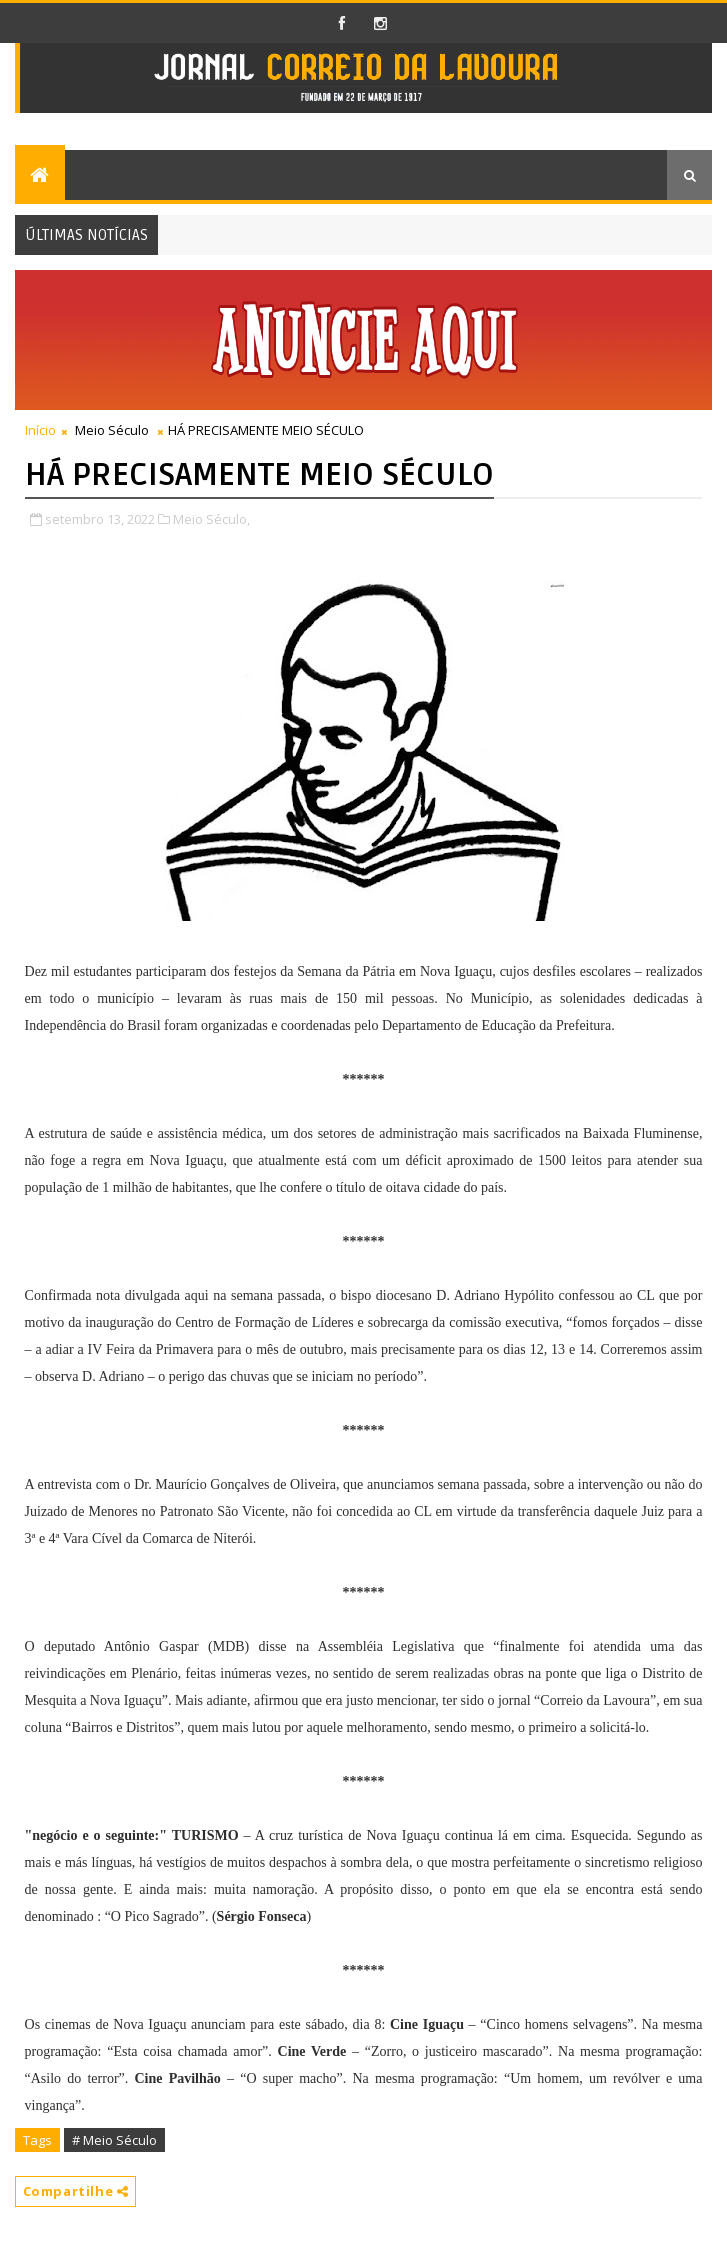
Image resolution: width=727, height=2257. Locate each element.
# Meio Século (114, 2140)
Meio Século (112, 430)
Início (40, 430)
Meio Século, (211, 519)
